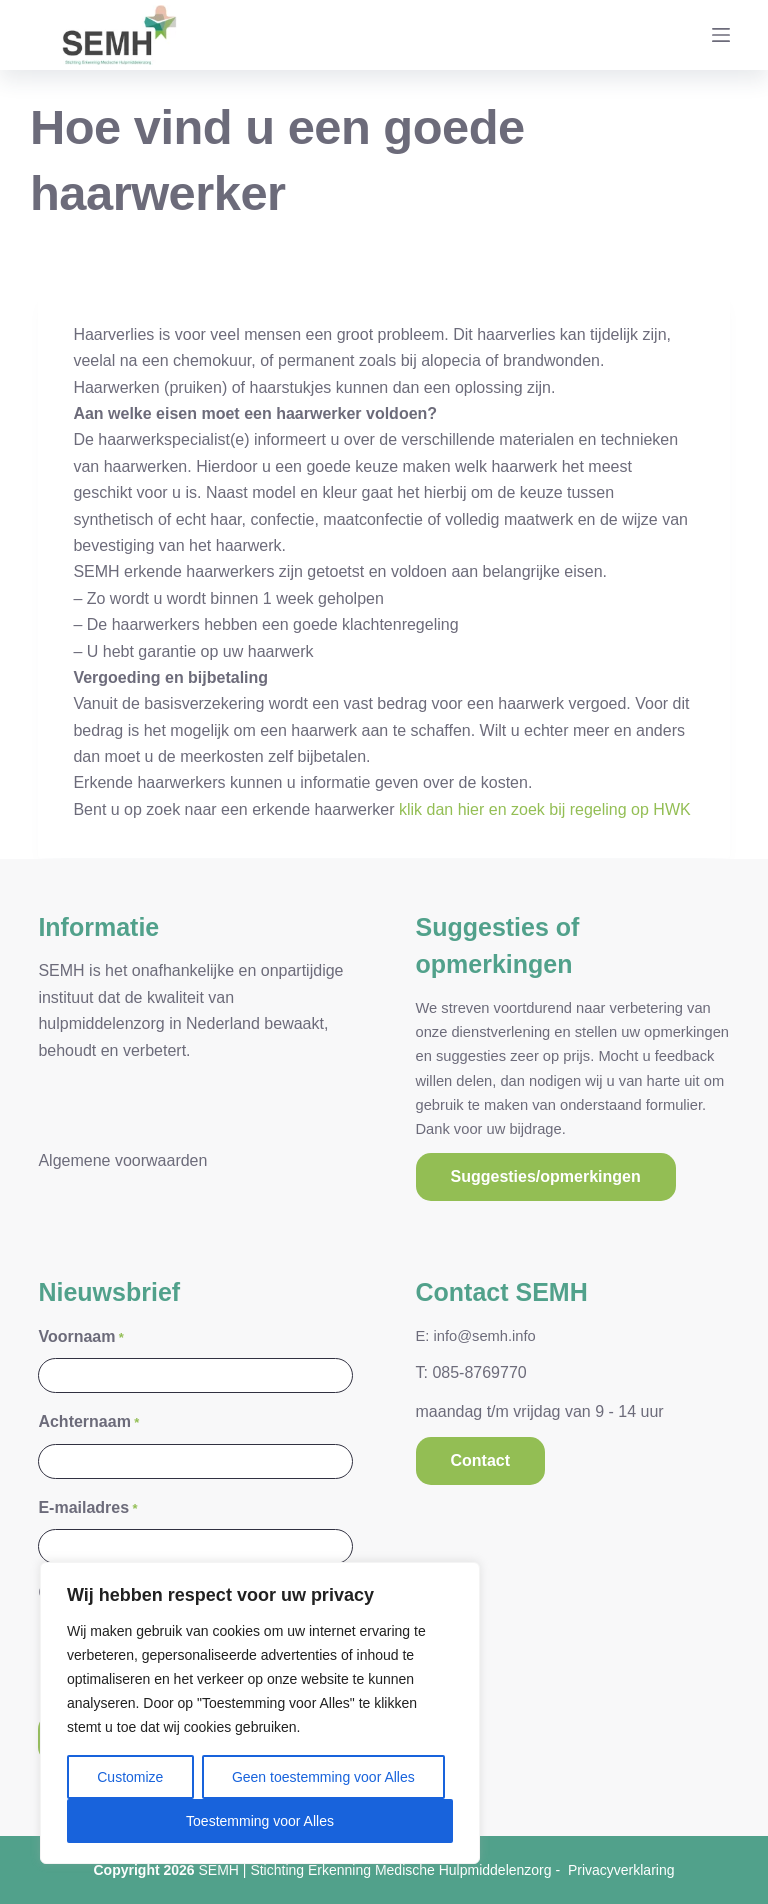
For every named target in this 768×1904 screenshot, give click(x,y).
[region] (260, 1713)
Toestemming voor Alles (260, 1821)
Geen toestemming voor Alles (323, 1777)
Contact (481, 1459)
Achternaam (88, 1422)
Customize (130, 1777)
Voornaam (80, 1336)
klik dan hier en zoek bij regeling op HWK (545, 809)
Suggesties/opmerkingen (546, 1176)
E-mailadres (87, 1507)
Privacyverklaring (621, 1870)
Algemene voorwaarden (122, 1159)
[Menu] (721, 35)
